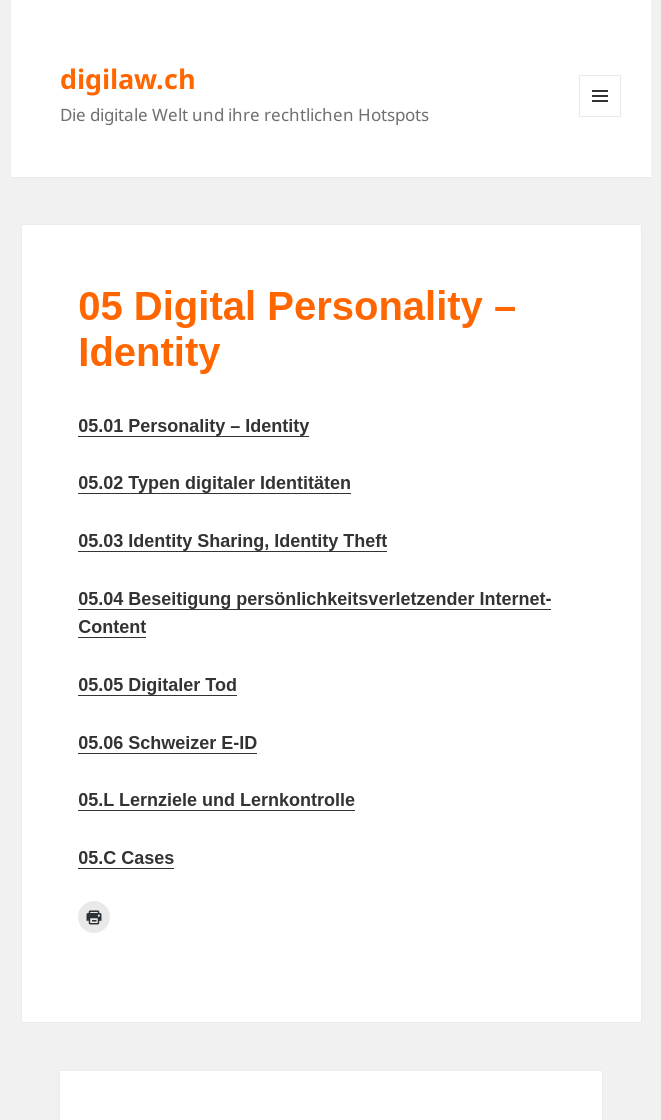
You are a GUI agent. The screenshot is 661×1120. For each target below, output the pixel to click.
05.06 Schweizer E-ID (167, 743)
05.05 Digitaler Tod (157, 685)
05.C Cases (126, 858)
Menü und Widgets (600, 116)
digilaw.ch (128, 78)
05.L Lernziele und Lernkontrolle (216, 800)
